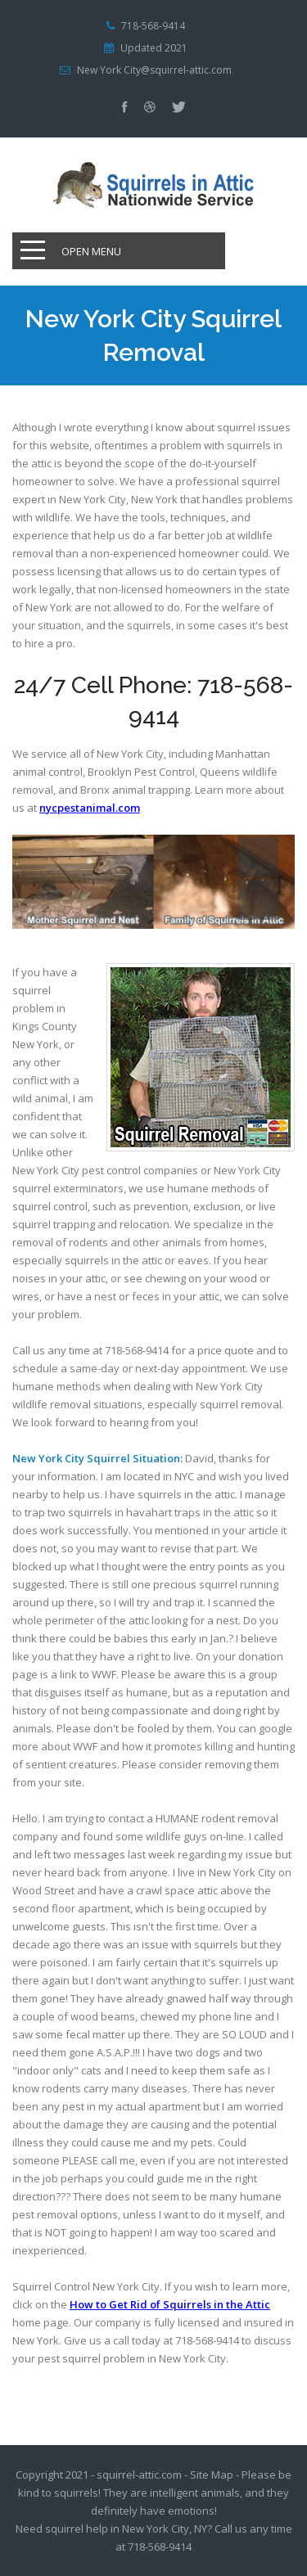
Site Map (211, 2474)
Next (257, 899)
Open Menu (91, 251)
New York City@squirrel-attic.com (154, 70)
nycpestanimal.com (89, 807)
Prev (257, 856)
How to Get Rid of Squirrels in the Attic (170, 2304)
